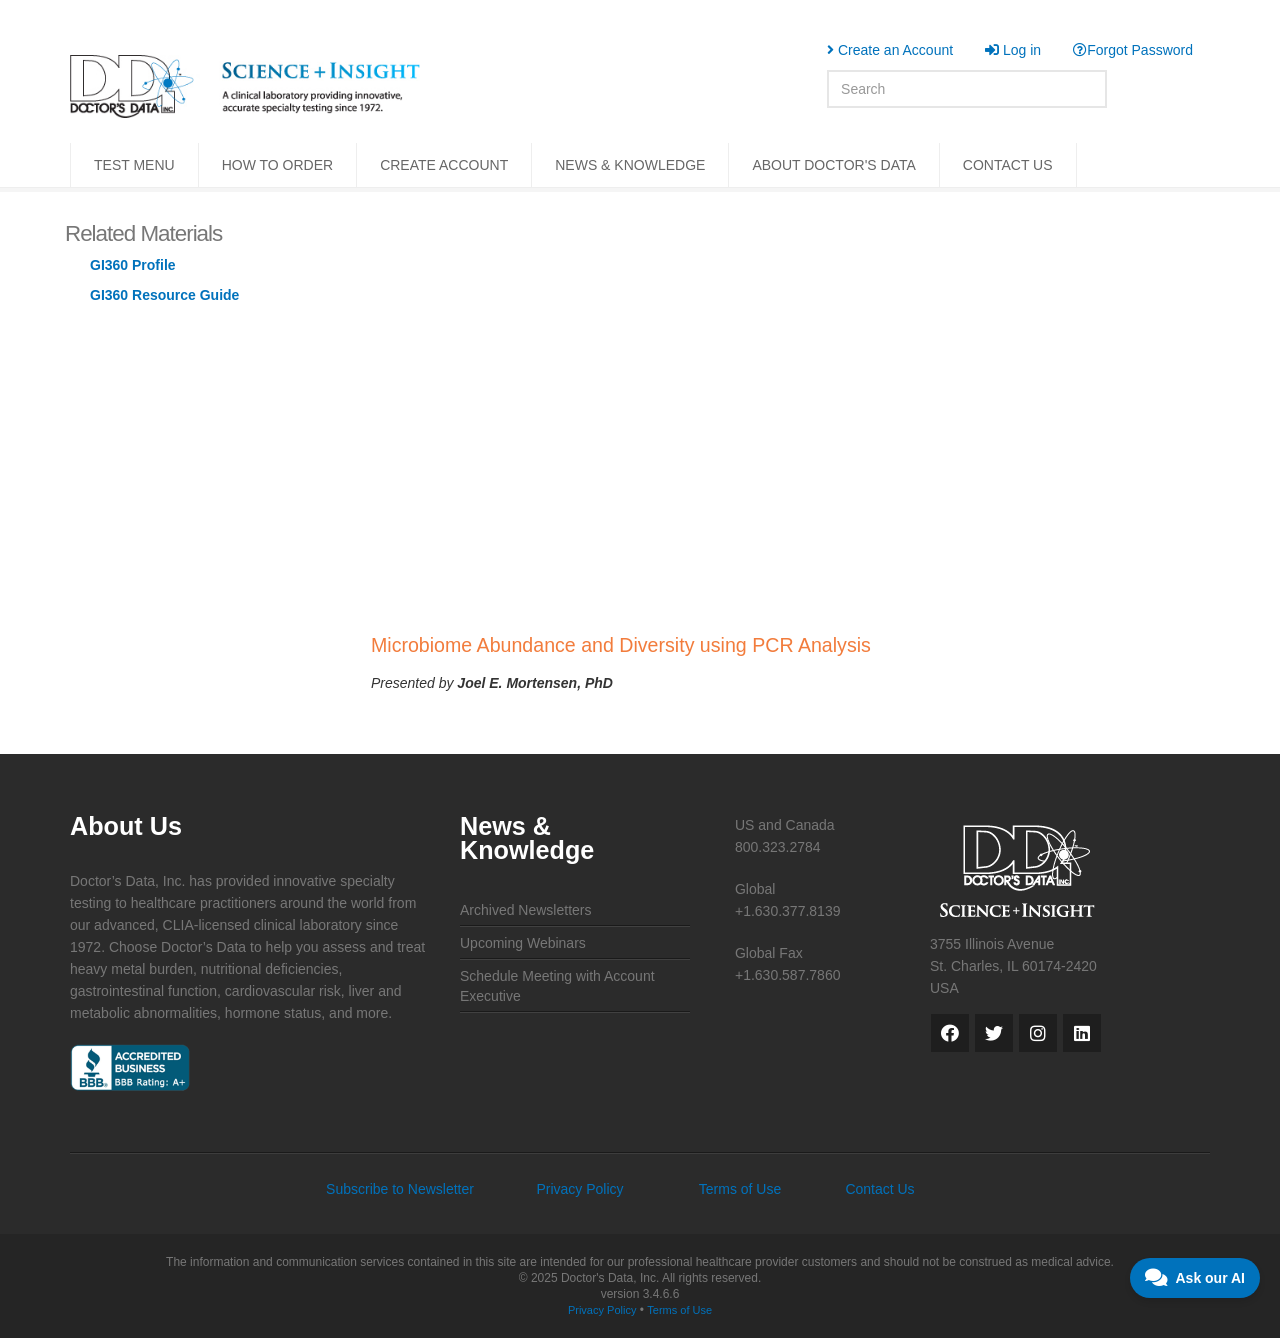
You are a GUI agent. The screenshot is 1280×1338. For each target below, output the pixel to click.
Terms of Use (740, 1189)
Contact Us (879, 1189)
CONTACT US (1008, 165)
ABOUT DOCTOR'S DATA (833, 165)
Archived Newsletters (526, 910)
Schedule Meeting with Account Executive (557, 986)
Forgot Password (1133, 50)
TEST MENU (134, 165)
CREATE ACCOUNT (444, 165)
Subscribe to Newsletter (400, 1189)
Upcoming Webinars (523, 943)
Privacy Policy (579, 1189)
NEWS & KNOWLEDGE (630, 165)
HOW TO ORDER (278, 165)
